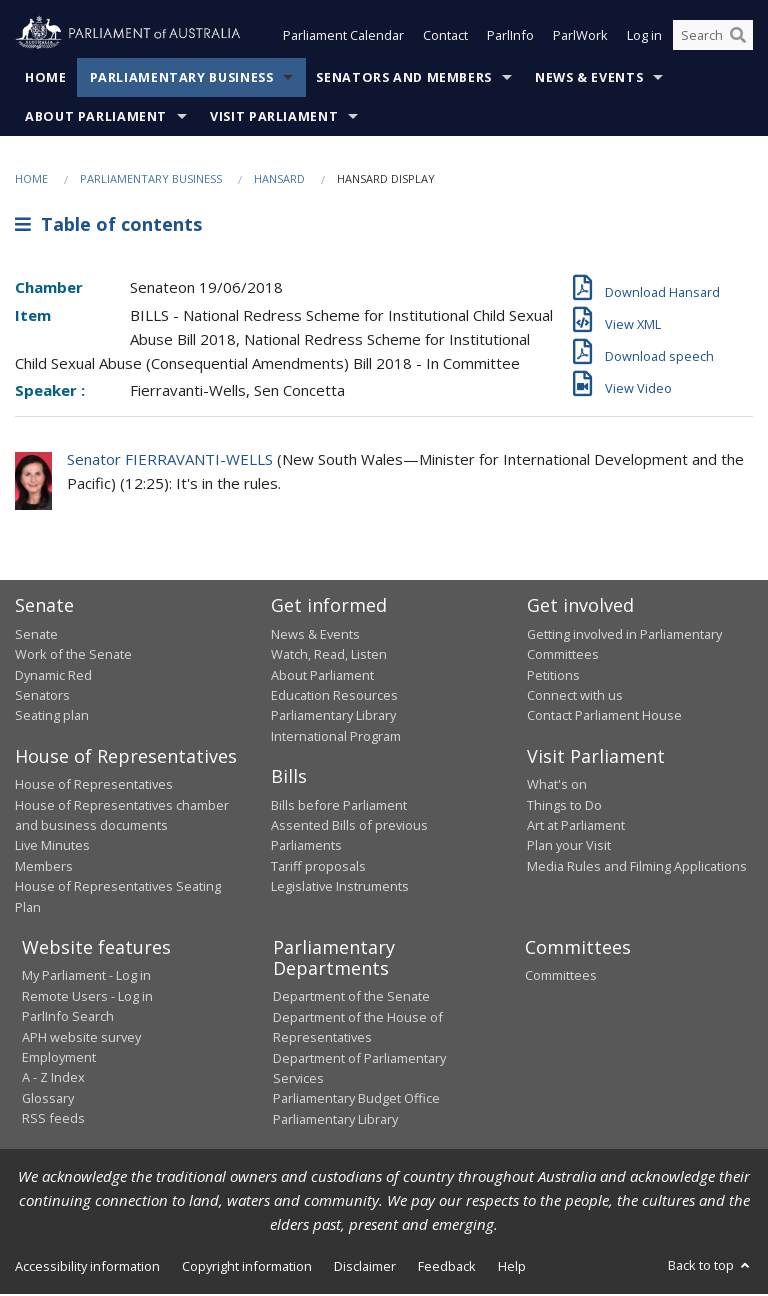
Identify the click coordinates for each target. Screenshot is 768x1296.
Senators (42, 697)
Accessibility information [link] (87, 1268)
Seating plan (52, 717)
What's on (557, 786)
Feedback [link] (447, 1268)
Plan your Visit (569, 847)
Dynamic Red (53, 677)
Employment (59, 1059)
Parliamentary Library (333, 717)
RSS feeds (53, 1120)
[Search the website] (713, 38)
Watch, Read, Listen (329, 656)
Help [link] (512, 1268)
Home (46, 79)
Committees (561, 978)
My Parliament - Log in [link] (86, 978)
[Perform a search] (738, 38)
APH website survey (81, 1039)
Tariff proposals (318, 868)
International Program (336, 738)
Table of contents (108, 227)
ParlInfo (510, 38)
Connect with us (575, 697)
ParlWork (580, 38)
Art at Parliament (576, 827)
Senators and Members (404, 79)
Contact (445, 38)
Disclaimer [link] (365, 1268)
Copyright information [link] (247, 1268)
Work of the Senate (73, 656)
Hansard (279, 180)
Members (44, 868)
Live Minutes (52, 847)
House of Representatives (94, 786)
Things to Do (564, 807)
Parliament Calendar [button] (343, 38)
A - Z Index (53, 1079)
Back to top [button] (710, 1267)
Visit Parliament (274, 118)
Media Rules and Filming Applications (637, 868)
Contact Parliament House (604, 717)
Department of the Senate (351, 999)
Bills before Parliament (339, 807)
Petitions (553, 677)
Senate (36, 636)
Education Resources (334, 697)
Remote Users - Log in (87, 998)
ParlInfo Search (68, 1018)
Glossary (48, 1100)
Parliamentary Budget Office (356, 1100)
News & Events (589, 79)
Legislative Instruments (340, 888)
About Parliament (96, 118)
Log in (644, 38)
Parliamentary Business (182, 79)
